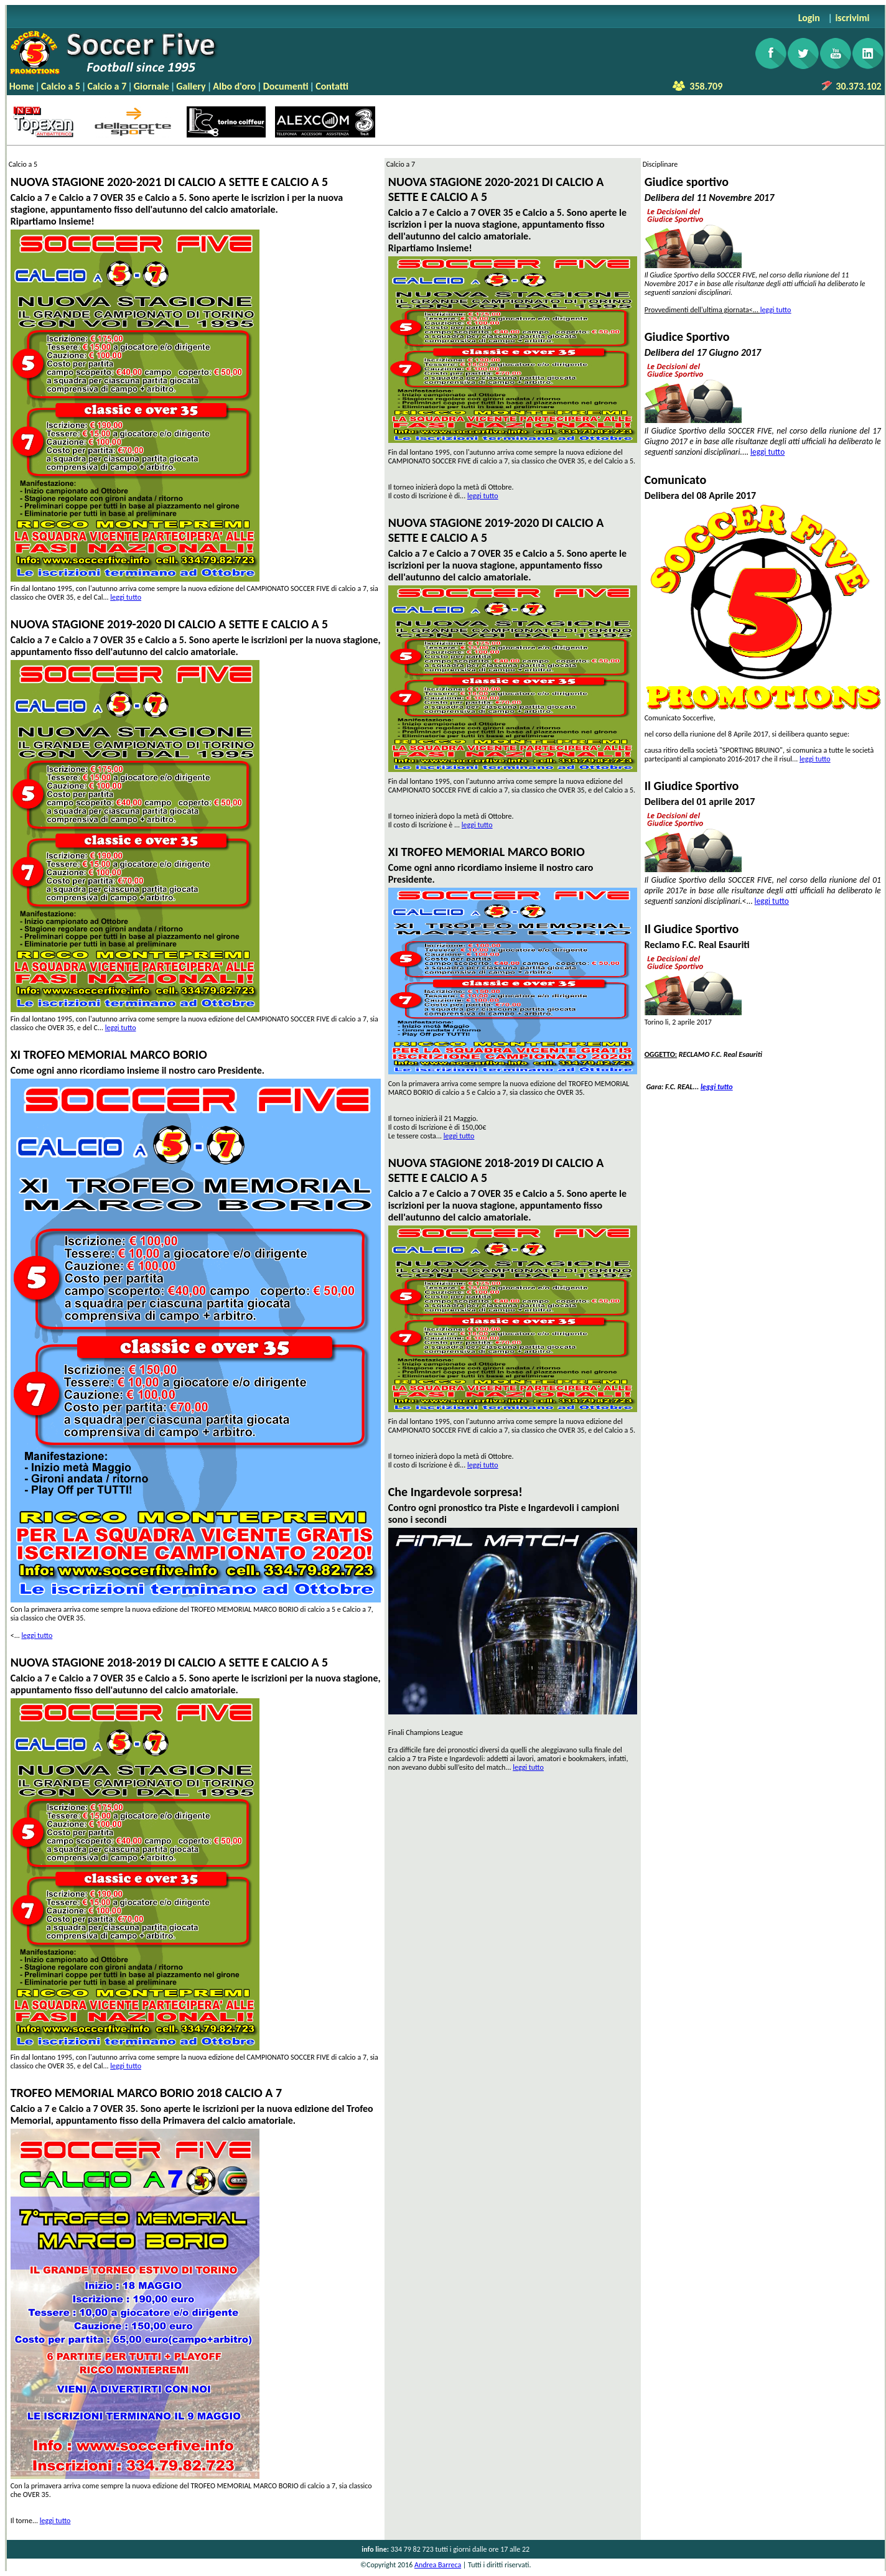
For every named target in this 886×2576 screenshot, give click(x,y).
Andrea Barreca (437, 2564)
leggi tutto (125, 597)
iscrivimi (852, 18)
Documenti (286, 86)
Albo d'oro (234, 86)
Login (809, 18)
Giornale (151, 86)
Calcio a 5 (60, 86)
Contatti (331, 86)
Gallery (190, 86)
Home (21, 86)
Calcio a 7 (106, 86)
